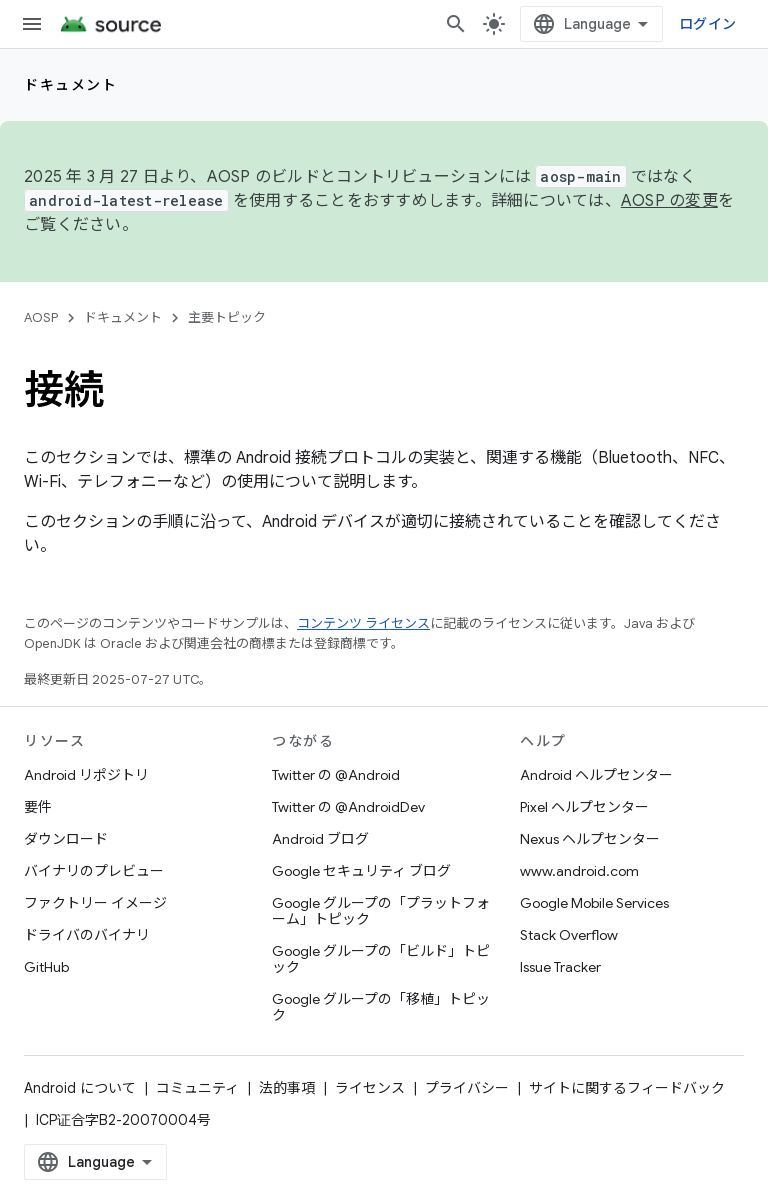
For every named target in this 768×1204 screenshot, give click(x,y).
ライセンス (370, 1088)
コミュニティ (197, 1088)
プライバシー (467, 1088)
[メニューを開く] (32, 24)
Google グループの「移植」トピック (381, 1007)
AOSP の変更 (669, 201)
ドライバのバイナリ (87, 935)
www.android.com (579, 871)
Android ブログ (320, 839)
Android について (80, 1088)
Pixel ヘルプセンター (584, 807)
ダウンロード (66, 839)
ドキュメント (70, 85)
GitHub (46, 967)
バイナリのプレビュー (94, 871)
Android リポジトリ (86, 775)
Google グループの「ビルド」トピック (381, 959)
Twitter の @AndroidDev (348, 807)
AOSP (41, 317)
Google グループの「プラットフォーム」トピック (381, 911)
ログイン (707, 24)
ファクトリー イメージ (95, 903)
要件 (38, 807)
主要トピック (227, 317)
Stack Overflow (569, 935)
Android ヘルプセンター (596, 775)
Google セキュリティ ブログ (361, 871)
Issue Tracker (560, 967)
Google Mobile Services (594, 903)
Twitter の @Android (336, 775)
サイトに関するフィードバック (627, 1088)
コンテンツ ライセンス (363, 623)
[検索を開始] (456, 24)
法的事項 (287, 1088)
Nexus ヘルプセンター (590, 839)
